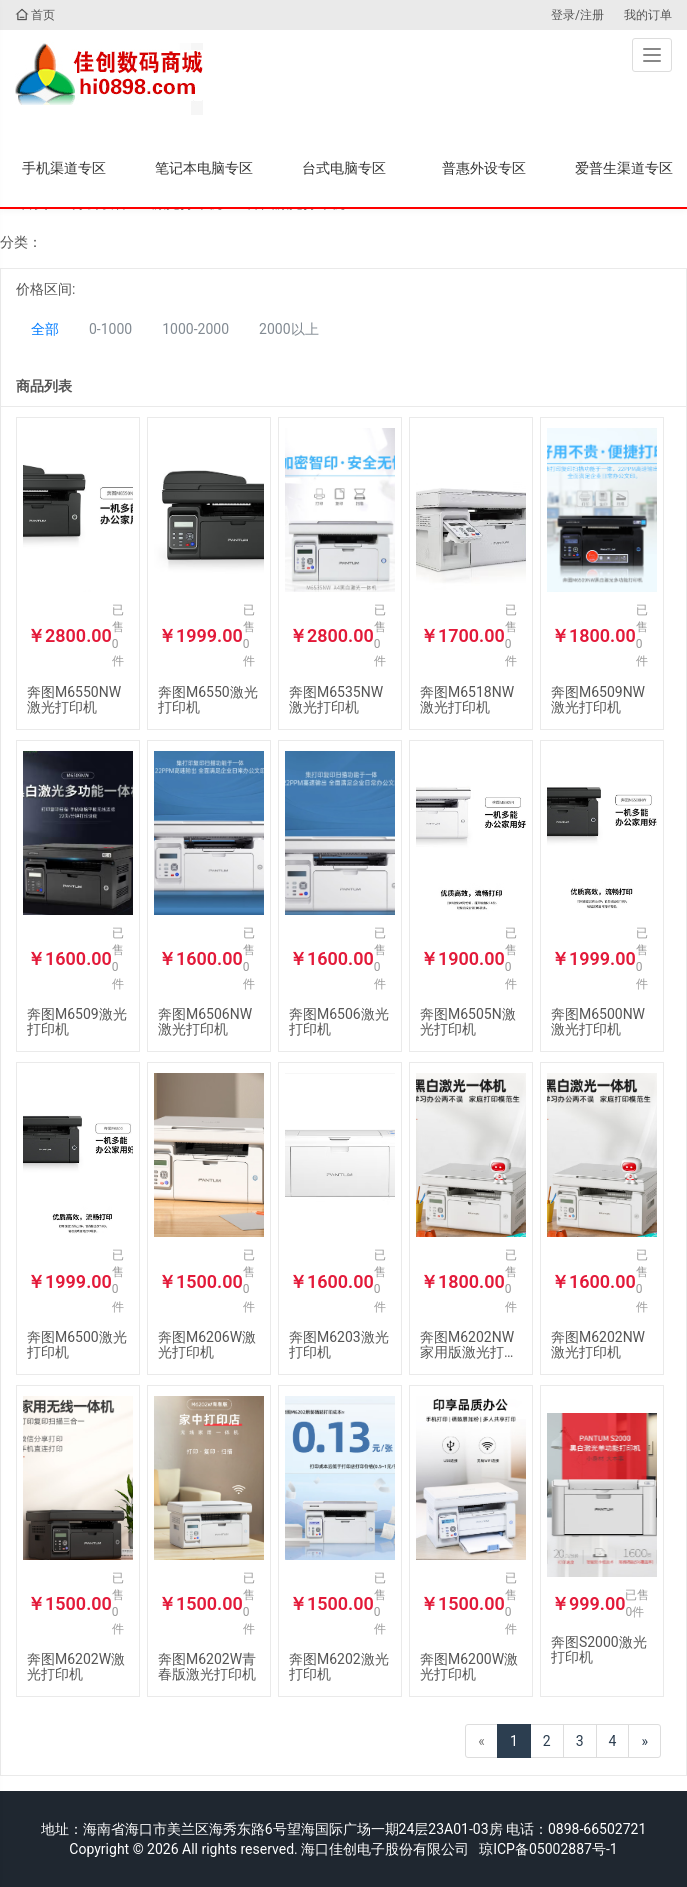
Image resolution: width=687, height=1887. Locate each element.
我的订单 (648, 15)
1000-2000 (195, 329)
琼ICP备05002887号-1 (548, 1849)
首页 (35, 15)
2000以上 (288, 329)
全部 (45, 329)
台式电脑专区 (344, 168)
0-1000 (110, 329)
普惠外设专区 (484, 168)
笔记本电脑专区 (204, 168)
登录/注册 (577, 15)
